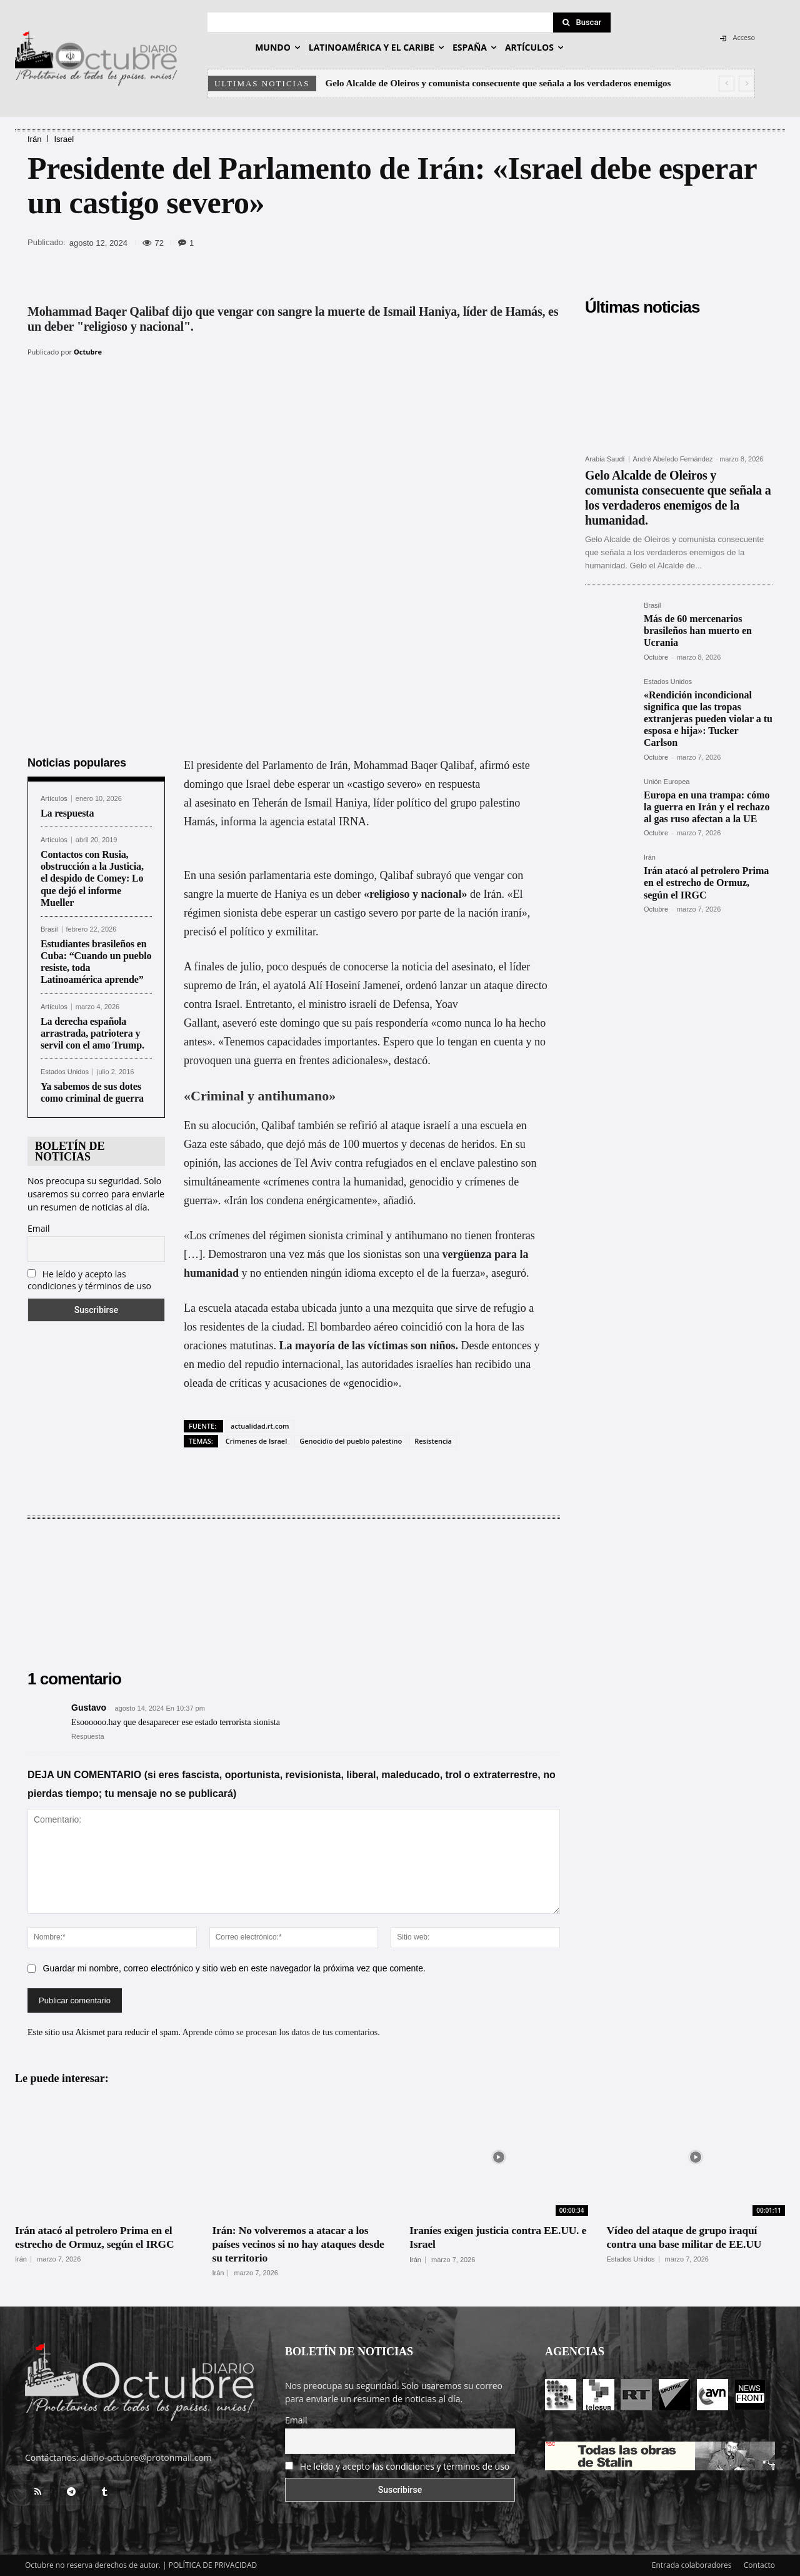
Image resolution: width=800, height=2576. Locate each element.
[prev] (726, 83)
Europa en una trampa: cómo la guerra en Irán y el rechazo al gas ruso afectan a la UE (707, 807)
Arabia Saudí (605, 459)
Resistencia (433, 1439)
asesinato (215, 801)
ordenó (421, 984)
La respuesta (67, 812)
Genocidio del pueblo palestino (350, 1439)
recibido (493, 1363)
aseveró (239, 1021)
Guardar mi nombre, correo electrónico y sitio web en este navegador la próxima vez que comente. (234, 1968)
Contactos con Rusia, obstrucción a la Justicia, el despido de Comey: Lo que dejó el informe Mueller (92, 877)
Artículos (54, 797)
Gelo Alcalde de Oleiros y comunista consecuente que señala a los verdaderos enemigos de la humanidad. (678, 497)
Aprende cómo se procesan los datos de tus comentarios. (281, 2031)
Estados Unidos (65, 1071)
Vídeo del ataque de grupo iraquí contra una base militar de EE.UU (686, 2236)
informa (238, 820)
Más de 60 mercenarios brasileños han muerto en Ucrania (698, 630)
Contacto (759, 2564)
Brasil (49, 928)
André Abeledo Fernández (673, 459)
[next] (746, 83)
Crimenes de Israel (256, 1439)
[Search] (582, 23)
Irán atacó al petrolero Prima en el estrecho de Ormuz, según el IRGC (706, 882)
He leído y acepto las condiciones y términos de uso (89, 1279)
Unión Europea (666, 781)
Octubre (88, 351)
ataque (405, 1124)
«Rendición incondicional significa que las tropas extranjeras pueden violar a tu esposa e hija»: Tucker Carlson (708, 719)
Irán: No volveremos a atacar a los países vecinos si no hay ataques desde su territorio (300, 2243)
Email (39, 1227)
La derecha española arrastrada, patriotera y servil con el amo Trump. (94, 1032)
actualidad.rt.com (260, 1424)
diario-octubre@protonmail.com (146, 2457)
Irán (34, 139)
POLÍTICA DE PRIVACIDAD (213, 2564)
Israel (64, 139)
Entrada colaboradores (692, 2564)
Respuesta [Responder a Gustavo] (87, 1735)
